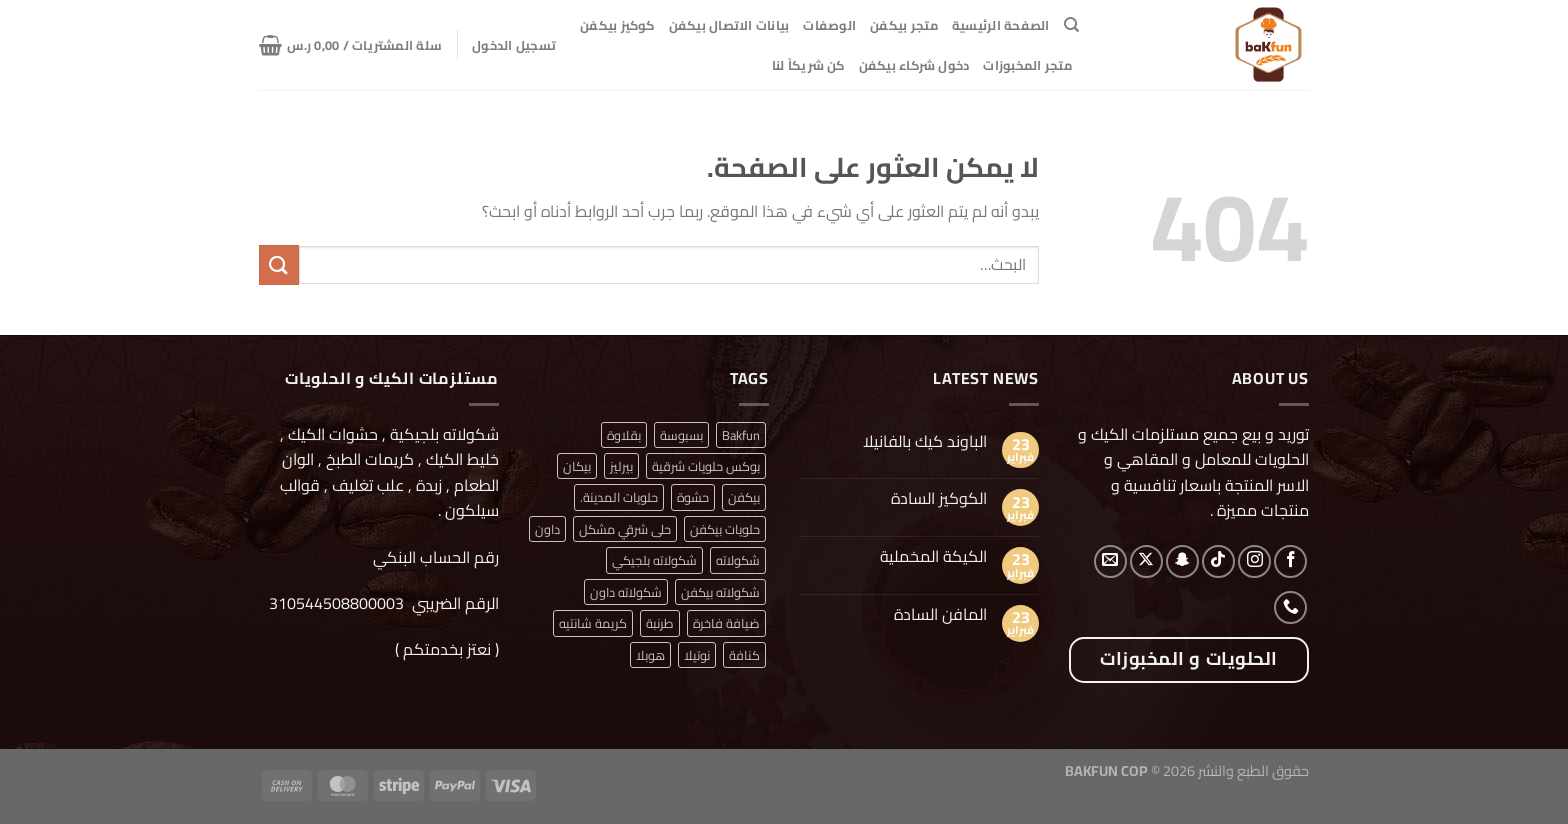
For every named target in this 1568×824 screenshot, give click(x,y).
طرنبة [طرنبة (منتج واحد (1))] (660, 623)
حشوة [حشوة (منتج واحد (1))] (693, 497)
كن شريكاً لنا (808, 65)
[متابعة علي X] (1146, 561)
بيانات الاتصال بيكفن (729, 25)
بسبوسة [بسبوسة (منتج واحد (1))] (681, 435)
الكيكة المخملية (933, 556)
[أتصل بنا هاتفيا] (1290, 607)
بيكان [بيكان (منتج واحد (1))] (577, 466)
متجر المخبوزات (1027, 65)
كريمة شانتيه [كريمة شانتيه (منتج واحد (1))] (593, 623)
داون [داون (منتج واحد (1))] (547, 529)
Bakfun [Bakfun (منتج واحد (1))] (741, 435)
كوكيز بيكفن (617, 25)
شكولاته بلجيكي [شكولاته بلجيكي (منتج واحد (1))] (654, 560)
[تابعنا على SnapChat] (1182, 561)
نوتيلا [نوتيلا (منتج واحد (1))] (697, 655)
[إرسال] (279, 264)
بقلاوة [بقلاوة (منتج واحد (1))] (624, 435)
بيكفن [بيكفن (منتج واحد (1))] (744, 497)
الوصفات (829, 25)
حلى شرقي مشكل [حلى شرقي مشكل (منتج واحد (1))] (625, 529)
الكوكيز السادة (939, 498)
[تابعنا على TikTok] (1218, 561)
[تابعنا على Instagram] (1254, 561)
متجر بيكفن (904, 25)
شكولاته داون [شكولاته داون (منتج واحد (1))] (626, 592)
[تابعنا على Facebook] (1290, 561)
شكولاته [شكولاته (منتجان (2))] (738, 560)
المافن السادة (940, 614)
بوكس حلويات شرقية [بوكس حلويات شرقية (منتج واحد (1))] (706, 466)
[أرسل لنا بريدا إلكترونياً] (1110, 561)
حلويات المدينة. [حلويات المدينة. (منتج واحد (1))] (619, 497)
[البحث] (1071, 25)
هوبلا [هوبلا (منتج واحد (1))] (650, 655)
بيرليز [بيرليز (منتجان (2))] (621, 466)
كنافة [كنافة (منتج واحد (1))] (744, 655)
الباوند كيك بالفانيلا (925, 441)
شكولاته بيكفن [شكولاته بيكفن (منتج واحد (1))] (720, 592)
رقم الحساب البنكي (434, 557)
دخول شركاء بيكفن (914, 65)
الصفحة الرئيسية (1001, 25)
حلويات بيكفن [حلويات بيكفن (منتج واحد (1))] (725, 529)
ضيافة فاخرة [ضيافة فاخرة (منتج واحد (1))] (726, 623)
